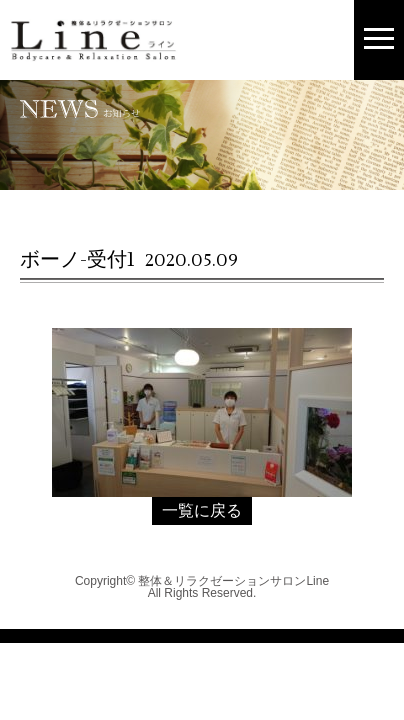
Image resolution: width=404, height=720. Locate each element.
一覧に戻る (202, 510)
